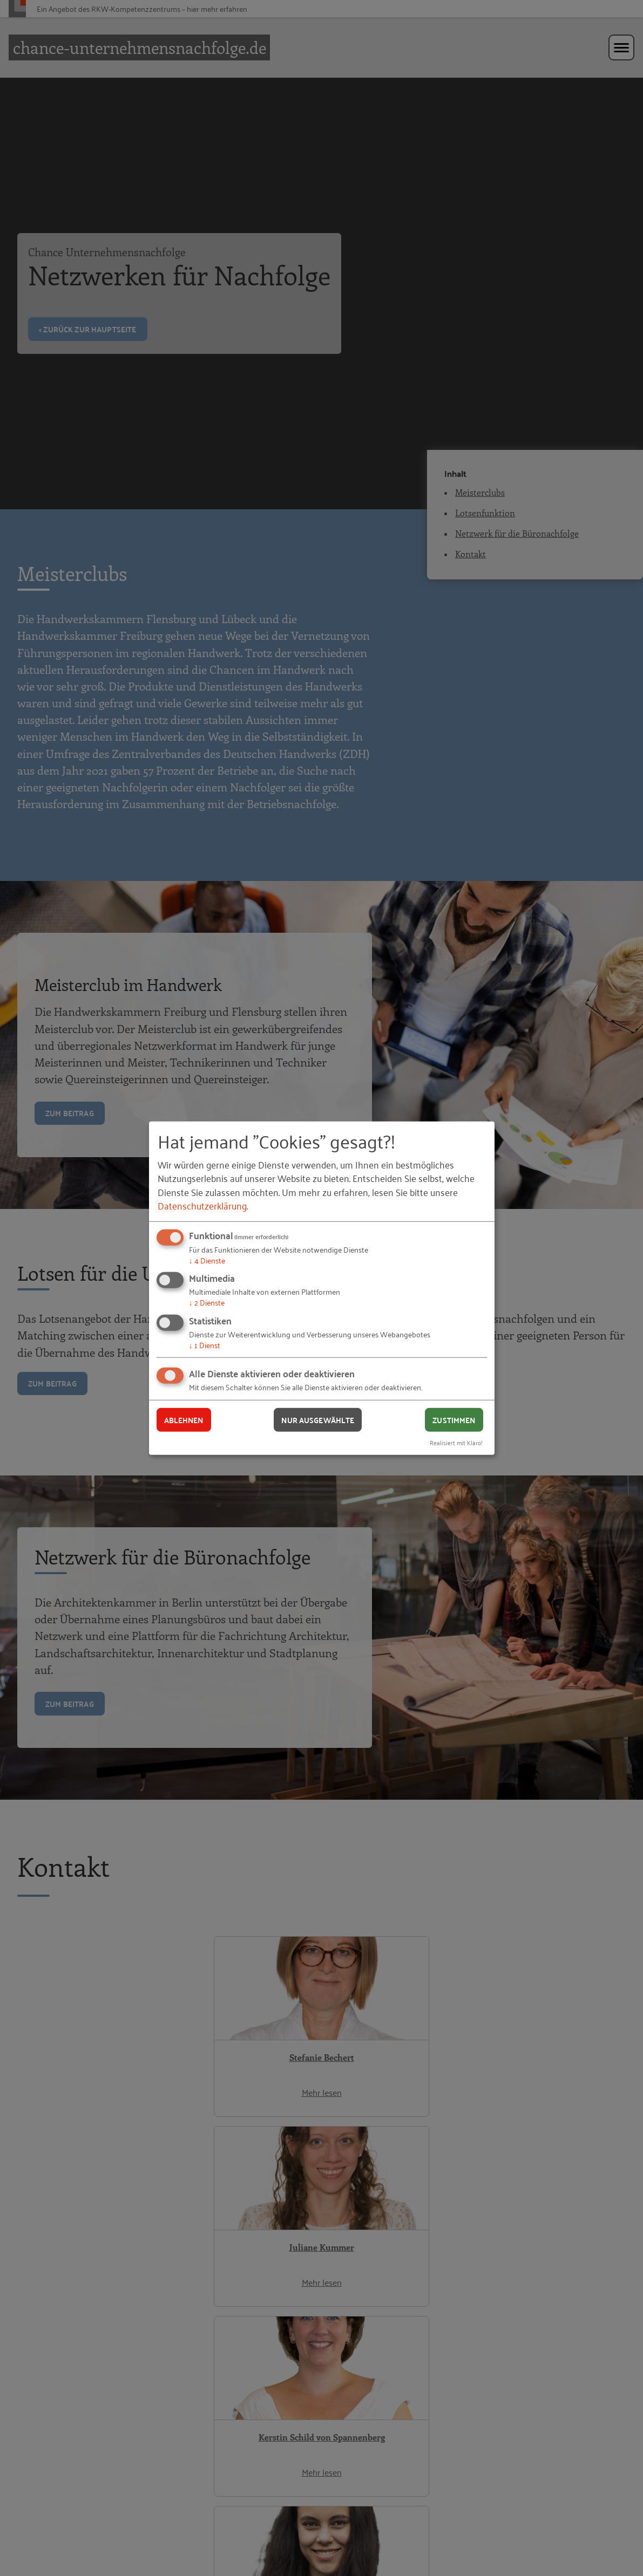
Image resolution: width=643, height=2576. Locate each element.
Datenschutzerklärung (202, 1205)
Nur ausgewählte (317, 1419)
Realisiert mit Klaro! (456, 1442)
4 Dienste (207, 1260)
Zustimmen (453, 1419)
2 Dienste (207, 1302)
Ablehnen (184, 1419)
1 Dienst (204, 1344)
